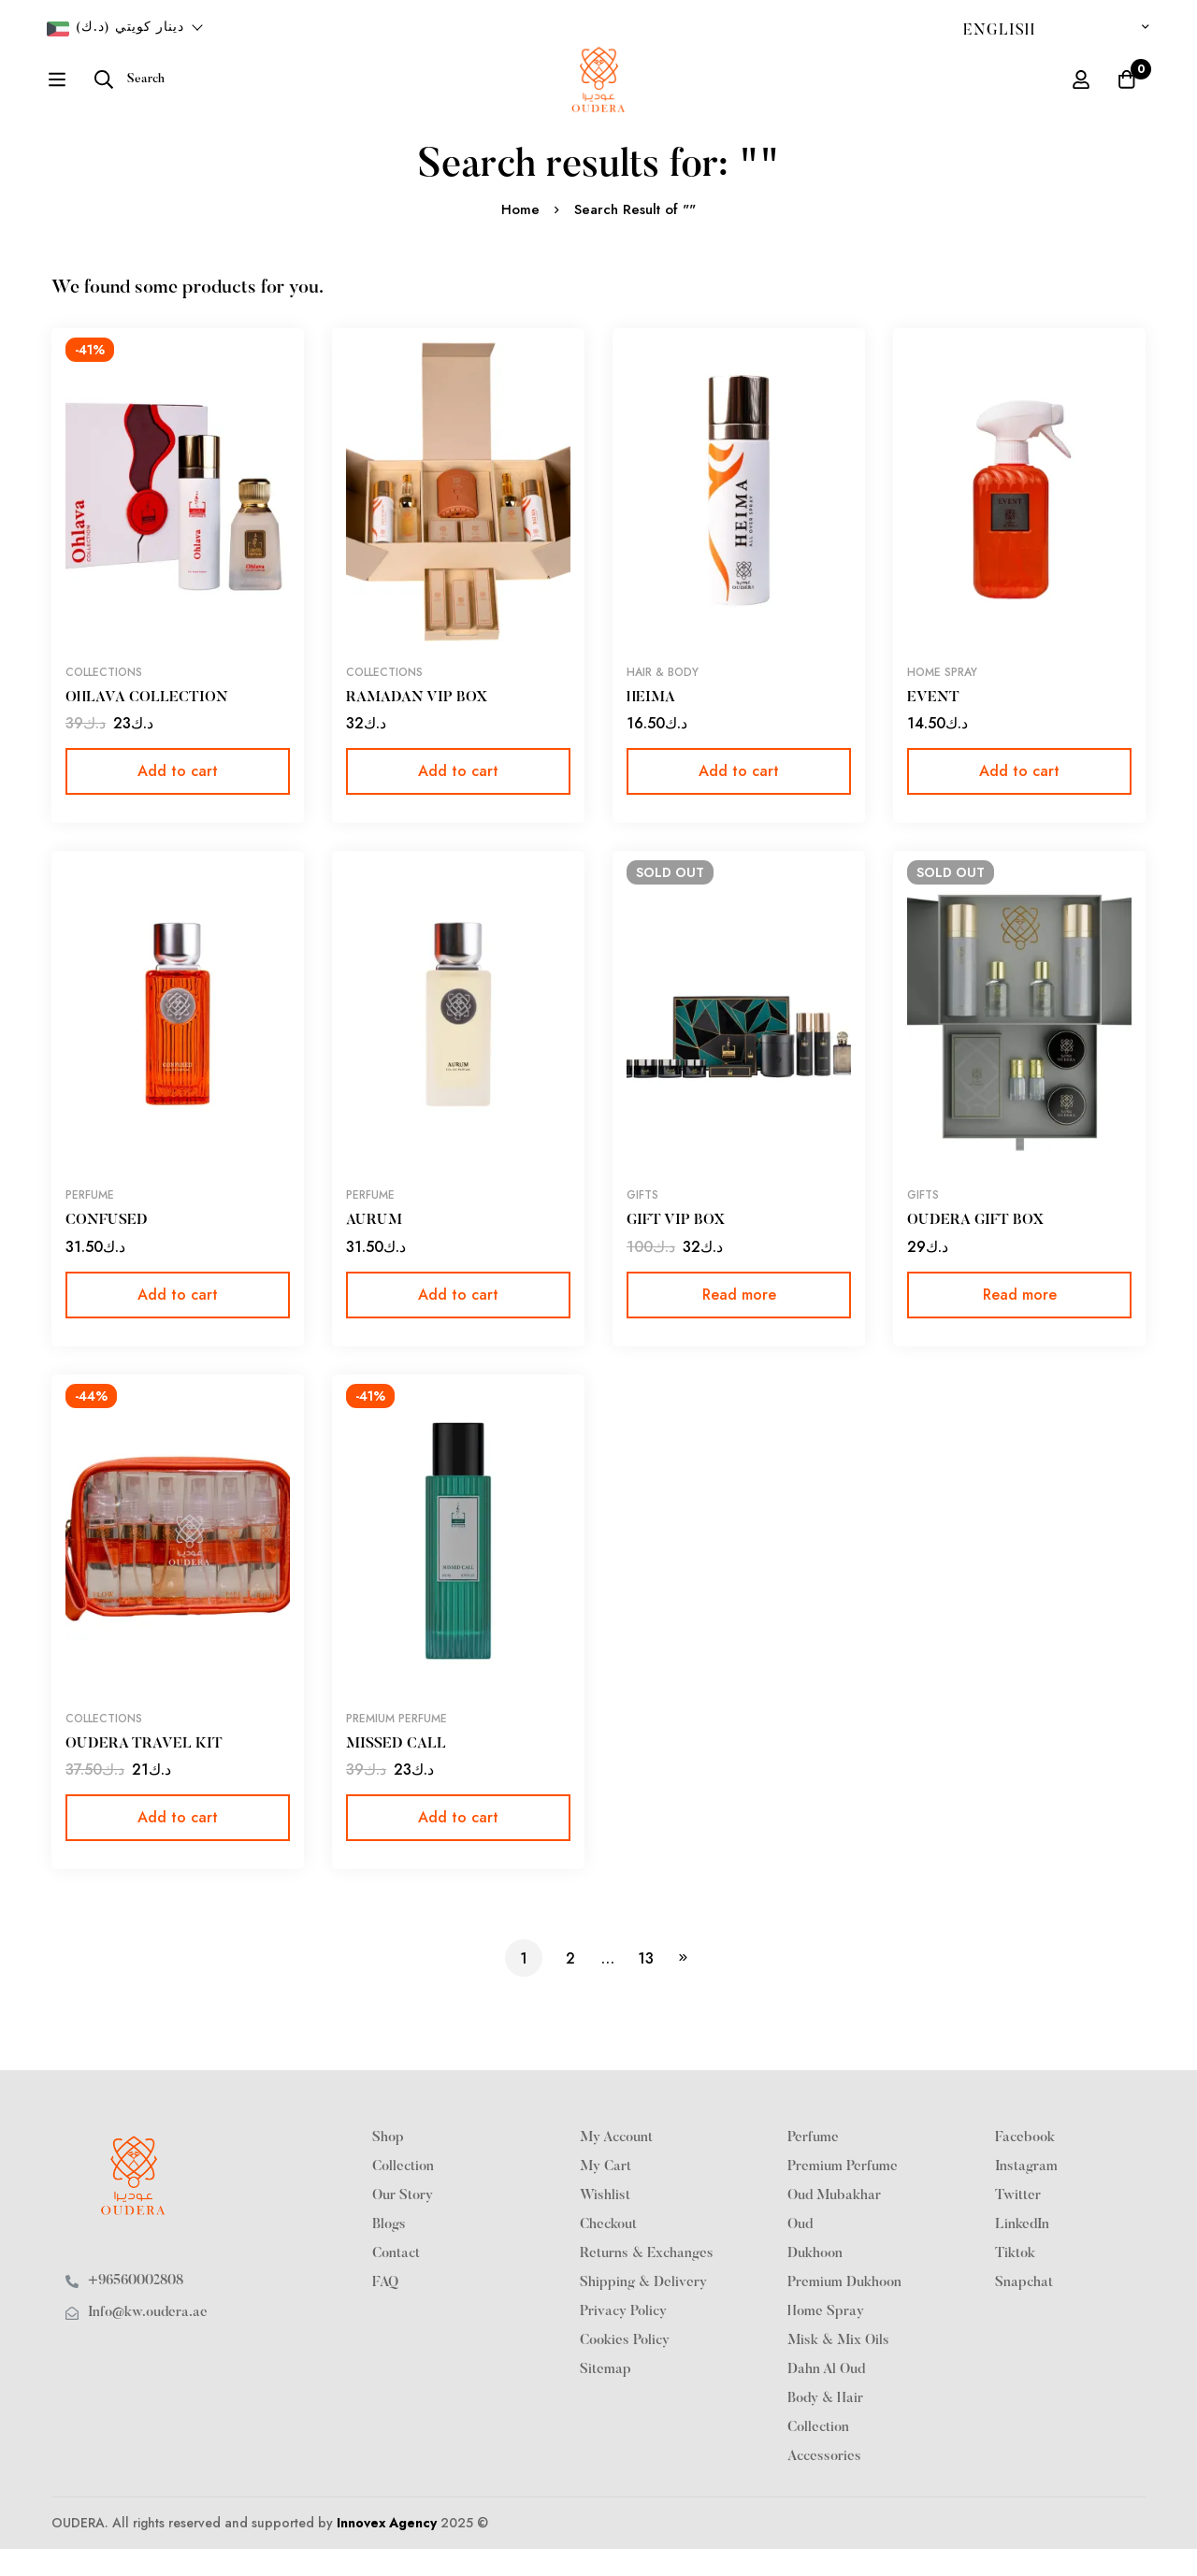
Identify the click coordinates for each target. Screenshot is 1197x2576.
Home (520, 237)
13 (646, 1984)
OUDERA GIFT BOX (976, 1248)
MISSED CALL (396, 1770)
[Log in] (1079, 93)
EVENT (933, 725)
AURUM (374, 1248)
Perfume (89, 1223)
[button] (177, 799)
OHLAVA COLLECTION (146, 725)
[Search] (82, 93)
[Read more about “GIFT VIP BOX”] (739, 1322)
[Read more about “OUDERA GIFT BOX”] (1019, 1322)
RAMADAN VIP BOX (417, 725)
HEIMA (651, 725)
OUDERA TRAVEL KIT (144, 1770)
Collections (103, 700)
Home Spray (942, 700)
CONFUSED (106, 1248)
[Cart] (1126, 93)
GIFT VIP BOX (677, 1248)
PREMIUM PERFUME (396, 1745)
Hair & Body (663, 700)
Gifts (642, 1223)
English (999, 30)
